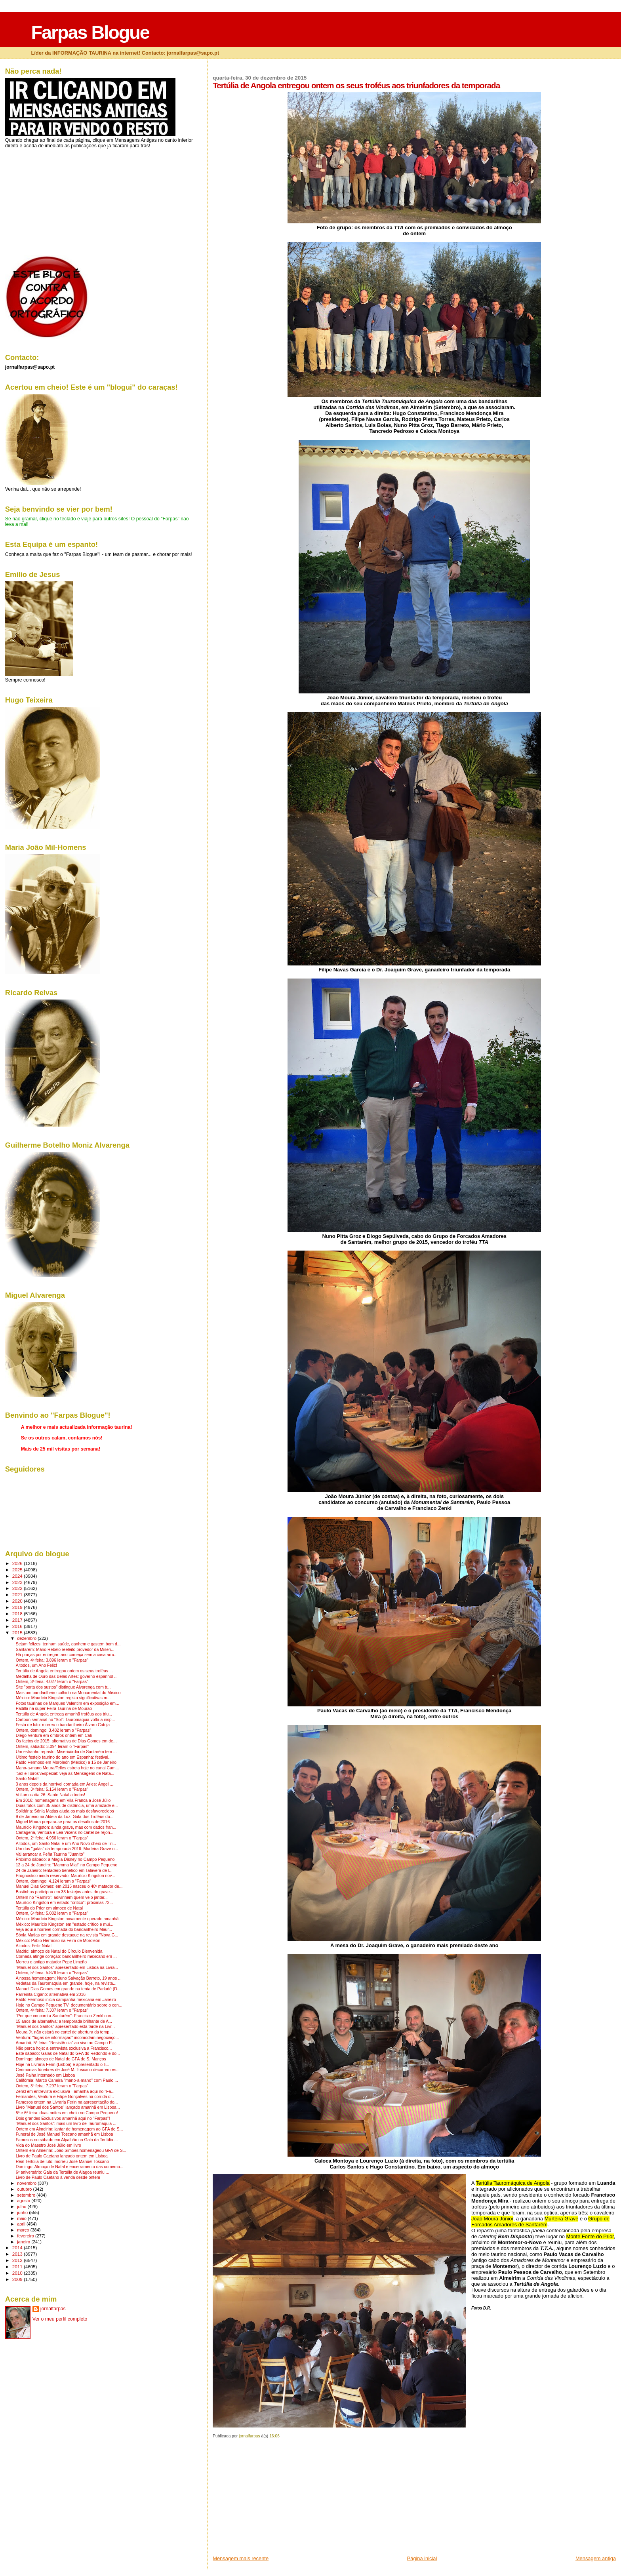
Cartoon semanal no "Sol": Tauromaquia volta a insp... (65, 1719)
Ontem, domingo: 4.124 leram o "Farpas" (53, 1881)
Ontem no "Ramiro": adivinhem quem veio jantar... (62, 1897)
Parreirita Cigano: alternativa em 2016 (51, 1994)
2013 (18, 2253)
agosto (24, 2200)
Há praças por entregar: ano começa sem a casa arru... (67, 1655)
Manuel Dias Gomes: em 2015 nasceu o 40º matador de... (69, 1886)
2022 (18, 1588)
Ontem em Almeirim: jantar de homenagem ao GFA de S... (69, 2129)
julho (22, 2206)
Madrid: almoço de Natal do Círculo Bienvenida (59, 1951)
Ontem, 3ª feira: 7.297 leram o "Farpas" (52, 2086)
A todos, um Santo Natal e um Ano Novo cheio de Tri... (66, 1843)
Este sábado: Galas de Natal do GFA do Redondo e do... (68, 2053)
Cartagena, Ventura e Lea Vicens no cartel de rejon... (65, 1832)
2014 (18, 2247)
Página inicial (422, 2558)
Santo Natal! (27, 1778)
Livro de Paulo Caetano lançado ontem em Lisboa (62, 2156)
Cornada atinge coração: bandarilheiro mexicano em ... (66, 1956)
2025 (18, 1569)
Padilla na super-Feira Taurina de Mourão (54, 1708)
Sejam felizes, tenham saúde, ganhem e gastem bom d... (68, 1644)
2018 (18, 1613)
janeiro (24, 2241)
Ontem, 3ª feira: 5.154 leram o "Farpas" (52, 1789)
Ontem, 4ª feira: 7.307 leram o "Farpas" (52, 2010)
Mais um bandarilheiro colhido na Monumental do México (68, 1693)
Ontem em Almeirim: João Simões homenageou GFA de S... (71, 2150)
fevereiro (26, 2235)
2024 (18, 1575)
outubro (25, 2189)
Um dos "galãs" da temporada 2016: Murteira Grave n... (67, 1849)
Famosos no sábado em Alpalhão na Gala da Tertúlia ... (67, 2140)
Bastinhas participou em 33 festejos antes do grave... (64, 1892)
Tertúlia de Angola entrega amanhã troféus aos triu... (64, 1714)
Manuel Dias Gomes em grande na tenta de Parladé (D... (68, 1989)
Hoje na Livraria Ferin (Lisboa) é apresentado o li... (62, 2064)
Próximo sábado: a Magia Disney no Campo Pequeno (65, 1859)
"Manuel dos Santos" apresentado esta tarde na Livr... (65, 2026)
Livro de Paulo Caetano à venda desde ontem (58, 2177)
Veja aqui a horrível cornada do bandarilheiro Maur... (64, 1929)
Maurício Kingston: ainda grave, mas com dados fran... (66, 1827)
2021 (18, 1594)
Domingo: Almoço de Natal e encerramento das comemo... (70, 2167)
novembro (27, 2183)
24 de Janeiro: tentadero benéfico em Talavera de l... (64, 1870)
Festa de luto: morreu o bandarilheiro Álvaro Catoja (63, 1725)
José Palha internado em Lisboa (45, 2075)
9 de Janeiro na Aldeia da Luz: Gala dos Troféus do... (65, 1816)
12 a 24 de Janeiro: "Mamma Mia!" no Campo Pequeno (67, 1865)
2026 (18, 1563)
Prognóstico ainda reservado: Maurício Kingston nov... (65, 1875)
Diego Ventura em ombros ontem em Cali (54, 1735)
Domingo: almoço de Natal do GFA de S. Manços (61, 2059)
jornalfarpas (53, 2308)
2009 (18, 2279)
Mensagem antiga (595, 2558)
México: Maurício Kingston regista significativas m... (63, 1698)
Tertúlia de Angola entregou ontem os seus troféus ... (64, 1671)
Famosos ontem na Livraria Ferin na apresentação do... (67, 2102)
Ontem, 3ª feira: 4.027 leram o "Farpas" (52, 1681)
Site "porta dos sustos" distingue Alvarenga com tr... (63, 1687)
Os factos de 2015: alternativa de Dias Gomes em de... (66, 1741)
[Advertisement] (272, 2499)
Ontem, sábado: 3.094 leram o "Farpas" (52, 1746)
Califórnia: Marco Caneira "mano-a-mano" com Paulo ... (67, 2080)
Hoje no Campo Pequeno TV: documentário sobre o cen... (69, 2005)
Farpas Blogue (90, 32)
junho (23, 2212)
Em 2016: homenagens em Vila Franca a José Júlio (63, 1800)
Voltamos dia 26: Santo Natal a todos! (50, 1795)
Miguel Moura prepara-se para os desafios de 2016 (63, 1822)
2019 (18, 1607)
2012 (18, 2260)
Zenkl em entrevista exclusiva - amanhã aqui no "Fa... (65, 2091)
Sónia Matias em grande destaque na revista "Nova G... (67, 1935)
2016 (18, 1626)
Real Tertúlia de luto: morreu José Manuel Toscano (62, 2161)
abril (22, 2224)
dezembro (27, 1638)
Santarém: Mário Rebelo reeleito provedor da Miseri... (65, 1649)
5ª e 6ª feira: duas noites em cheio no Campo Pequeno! (67, 2113)
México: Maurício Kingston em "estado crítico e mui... (64, 1924)
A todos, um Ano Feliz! (36, 1665)
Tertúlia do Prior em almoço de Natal (49, 1908)
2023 (18, 1582)
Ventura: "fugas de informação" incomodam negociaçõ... (67, 2037)
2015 (18, 1632)
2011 (18, 2266)
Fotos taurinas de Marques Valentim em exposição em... (67, 1703)
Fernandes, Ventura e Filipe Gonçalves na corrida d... (65, 2096)
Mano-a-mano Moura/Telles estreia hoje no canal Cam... (67, 1768)
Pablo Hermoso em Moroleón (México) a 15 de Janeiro (66, 1762)
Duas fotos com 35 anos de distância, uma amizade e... (67, 1805)
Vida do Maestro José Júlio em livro (48, 2145)
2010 (18, 2272)
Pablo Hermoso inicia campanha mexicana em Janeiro (66, 1999)
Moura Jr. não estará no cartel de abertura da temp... (64, 2032)
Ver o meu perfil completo (60, 2319)
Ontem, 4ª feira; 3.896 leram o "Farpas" (52, 1660)
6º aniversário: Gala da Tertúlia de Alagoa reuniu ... (62, 2172)
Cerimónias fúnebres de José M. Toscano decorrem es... (68, 2070)
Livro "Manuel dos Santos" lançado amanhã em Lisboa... (68, 2107)
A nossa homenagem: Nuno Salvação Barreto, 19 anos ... (69, 1978)
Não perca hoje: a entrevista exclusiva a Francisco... (64, 2048)
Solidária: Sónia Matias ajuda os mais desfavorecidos (65, 1811)
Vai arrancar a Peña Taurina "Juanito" (50, 1854)
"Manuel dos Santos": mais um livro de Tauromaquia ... (66, 2123)
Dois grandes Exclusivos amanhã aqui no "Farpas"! (63, 2118)
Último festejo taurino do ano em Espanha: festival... (64, 1757)
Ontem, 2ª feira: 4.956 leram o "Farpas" (52, 1838)
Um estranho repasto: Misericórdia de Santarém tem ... (66, 1752)
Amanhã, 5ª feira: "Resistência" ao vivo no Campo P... (65, 2043)
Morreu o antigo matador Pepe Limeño (51, 1962)
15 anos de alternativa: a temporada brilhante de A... (64, 2021)
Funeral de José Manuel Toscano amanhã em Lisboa (64, 2134)
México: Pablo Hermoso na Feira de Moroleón (58, 1940)
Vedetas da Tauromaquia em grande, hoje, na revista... (66, 1983)
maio (22, 2218)
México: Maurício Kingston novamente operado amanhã (67, 1919)
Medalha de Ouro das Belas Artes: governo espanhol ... (67, 1676)
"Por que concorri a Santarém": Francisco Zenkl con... (65, 2016)
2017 (18, 1619)
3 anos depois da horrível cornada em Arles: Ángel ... (64, 1784)
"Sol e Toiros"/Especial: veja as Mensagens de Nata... (65, 1773)
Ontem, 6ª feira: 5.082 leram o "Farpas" (52, 1913)
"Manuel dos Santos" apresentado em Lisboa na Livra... (67, 1967)
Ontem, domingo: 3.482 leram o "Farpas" (53, 1730)
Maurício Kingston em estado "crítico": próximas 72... (64, 1902)
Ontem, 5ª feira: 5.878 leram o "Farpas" (52, 1973)
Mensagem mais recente (241, 2558)
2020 (18, 1600)
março (23, 2230)
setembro (26, 2195)
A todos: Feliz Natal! (34, 1946)
